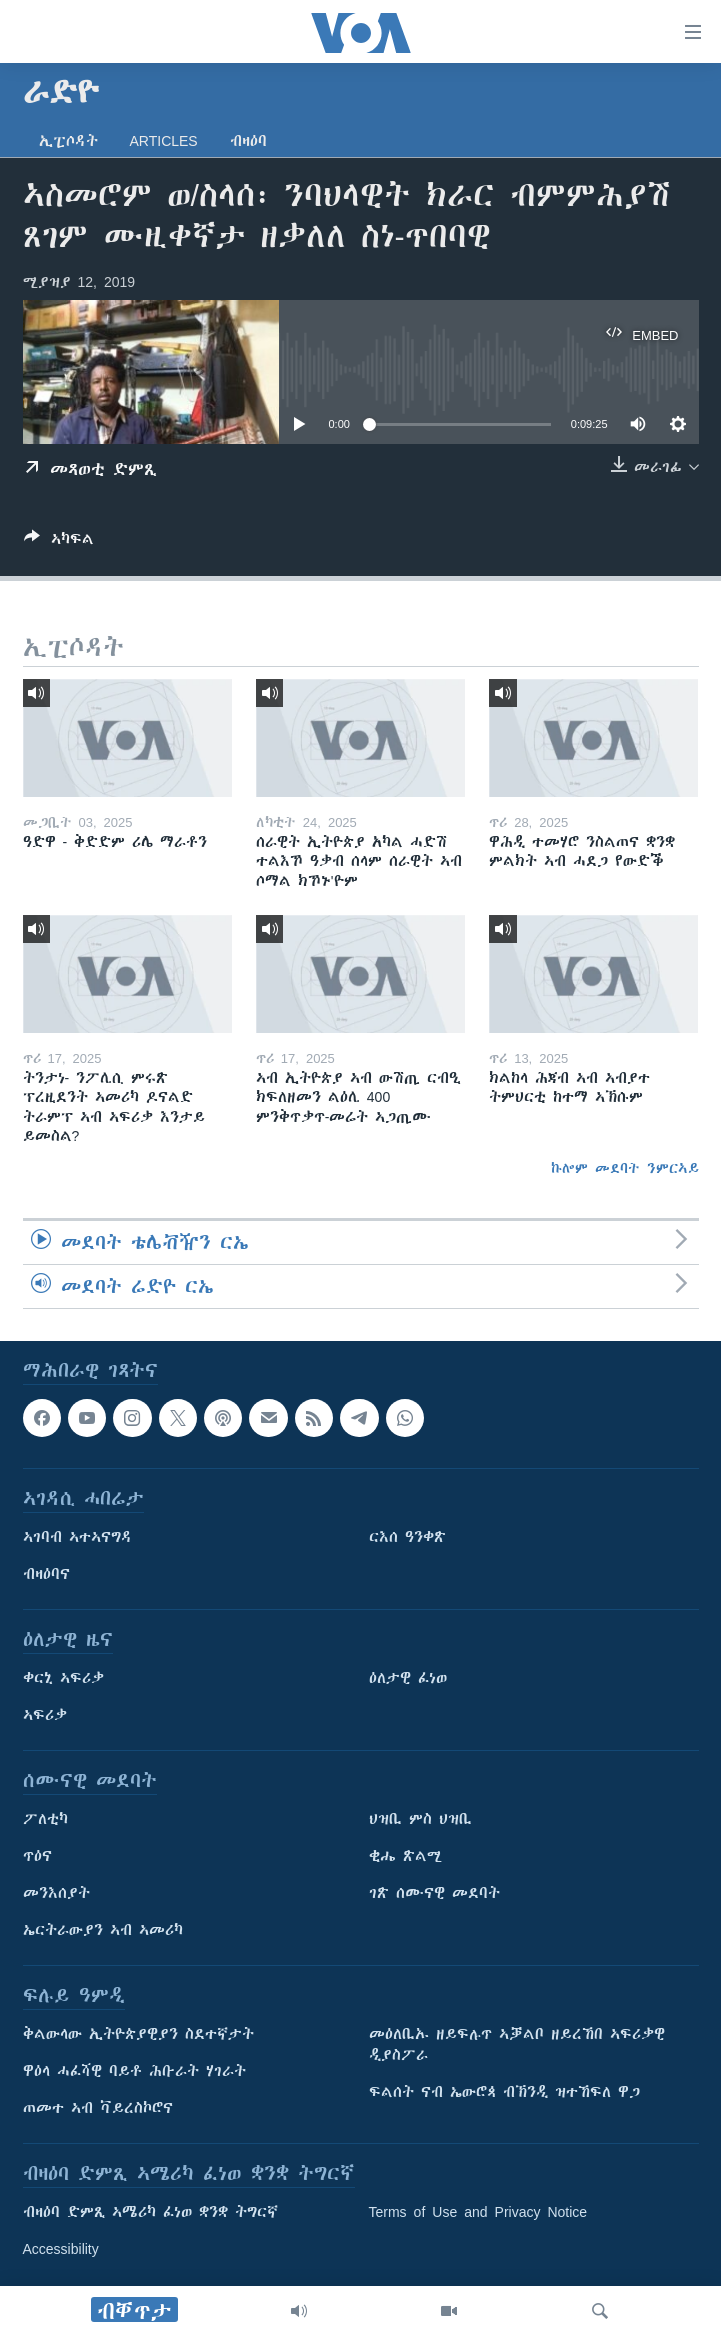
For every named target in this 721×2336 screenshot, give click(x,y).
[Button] (59, 542)
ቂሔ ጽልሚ (405, 1857)
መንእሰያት (56, 1894)
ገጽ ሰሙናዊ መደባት (434, 1894)
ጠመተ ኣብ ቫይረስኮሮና (98, 2109)
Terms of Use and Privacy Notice (478, 2213)
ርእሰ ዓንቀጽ (407, 1538)
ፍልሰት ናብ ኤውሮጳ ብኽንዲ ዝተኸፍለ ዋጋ (504, 2093)
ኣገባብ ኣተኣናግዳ (77, 1538)
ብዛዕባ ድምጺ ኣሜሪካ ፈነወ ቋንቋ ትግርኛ (150, 2213)
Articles (164, 141)
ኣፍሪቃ (45, 1716)
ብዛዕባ (248, 141)
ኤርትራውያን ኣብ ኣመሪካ (103, 1931)
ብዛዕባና (46, 1575)
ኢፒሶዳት (68, 141)
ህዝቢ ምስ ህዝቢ (420, 1820)
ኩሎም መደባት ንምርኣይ (625, 1168)
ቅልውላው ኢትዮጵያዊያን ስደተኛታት (138, 2035)
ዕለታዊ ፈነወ (408, 1679)
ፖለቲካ (45, 1820)
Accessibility (61, 2250)
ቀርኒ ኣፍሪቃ (63, 1679)
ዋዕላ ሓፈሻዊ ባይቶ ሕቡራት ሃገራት (134, 2072)
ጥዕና (37, 1857)
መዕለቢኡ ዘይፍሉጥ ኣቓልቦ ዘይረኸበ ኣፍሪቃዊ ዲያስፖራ (517, 2045)
